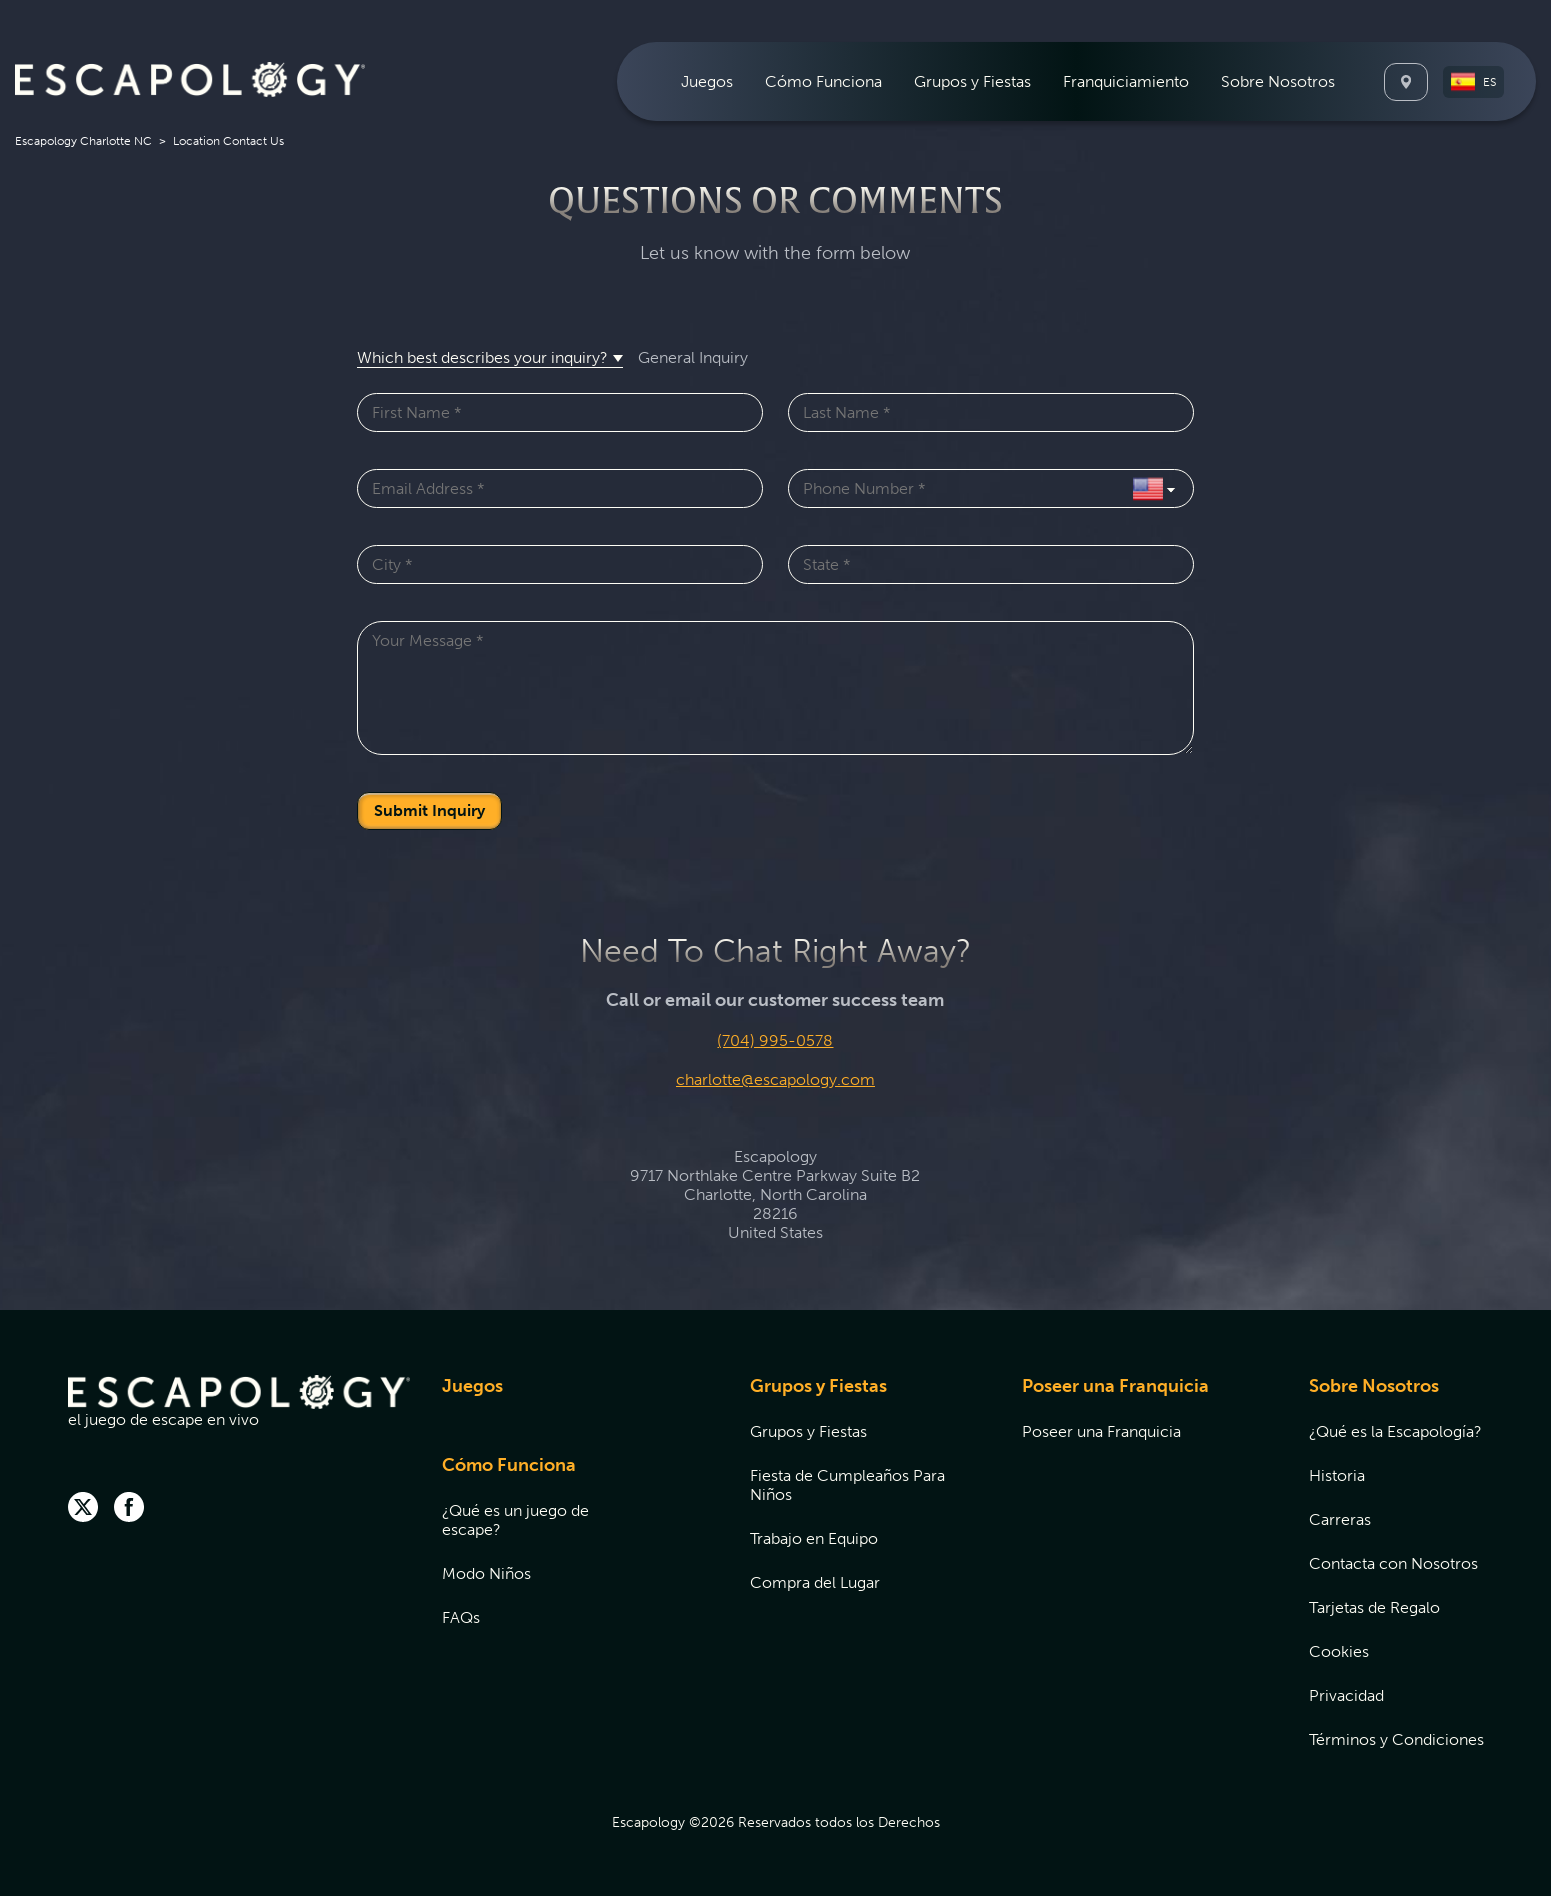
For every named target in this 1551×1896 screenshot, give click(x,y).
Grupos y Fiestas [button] (972, 81)
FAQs (461, 1617)
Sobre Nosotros (1374, 1386)
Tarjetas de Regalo (1374, 1607)
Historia (1337, 1475)
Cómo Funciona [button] (823, 81)
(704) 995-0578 (775, 1040)
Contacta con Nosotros (1393, 1563)
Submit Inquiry (429, 810)
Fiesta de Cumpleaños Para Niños (847, 1485)
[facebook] (129, 1509)
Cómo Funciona (509, 1465)
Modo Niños (486, 1573)
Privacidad (1346, 1695)
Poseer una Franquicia (1115, 1386)
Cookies (1339, 1651)
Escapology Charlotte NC (83, 141)
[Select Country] (1153, 488)
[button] (1473, 82)
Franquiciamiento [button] (1126, 81)
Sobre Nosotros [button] (1278, 81)
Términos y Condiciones (1396, 1739)
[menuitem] (707, 81)
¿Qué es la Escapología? (1395, 1431)
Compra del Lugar (815, 1582)
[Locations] (1406, 82)
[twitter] (83, 1509)
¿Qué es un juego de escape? (515, 1520)
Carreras (1340, 1519)
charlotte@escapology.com (775, 1079)
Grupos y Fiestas (818, 1386)
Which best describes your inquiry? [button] (482, 357)
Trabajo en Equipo (814, 1538)
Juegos (707, 81)
